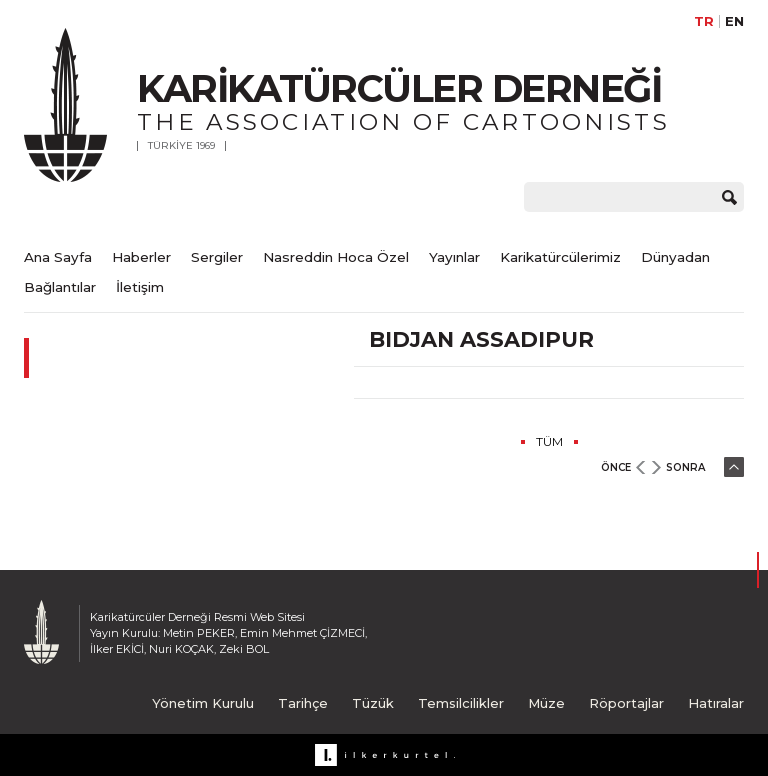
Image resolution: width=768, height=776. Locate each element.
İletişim (140, 287)
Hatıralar (716, 703)
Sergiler (217, 257)
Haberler (141, 257)
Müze (546, 703)
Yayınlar (454, 257)
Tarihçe (303, 703)
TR (704, 21)
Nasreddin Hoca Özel (336, 257)
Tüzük (373, 703)
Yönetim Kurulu (203, 703)
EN (734, 21)
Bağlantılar (60, 287)
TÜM (549, 441)
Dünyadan (675, 257)
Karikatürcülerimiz (560, 257)
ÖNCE (616, 467)
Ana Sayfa (58, 257)
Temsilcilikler (461, 703)
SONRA (685, 467)
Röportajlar (626, 703)
